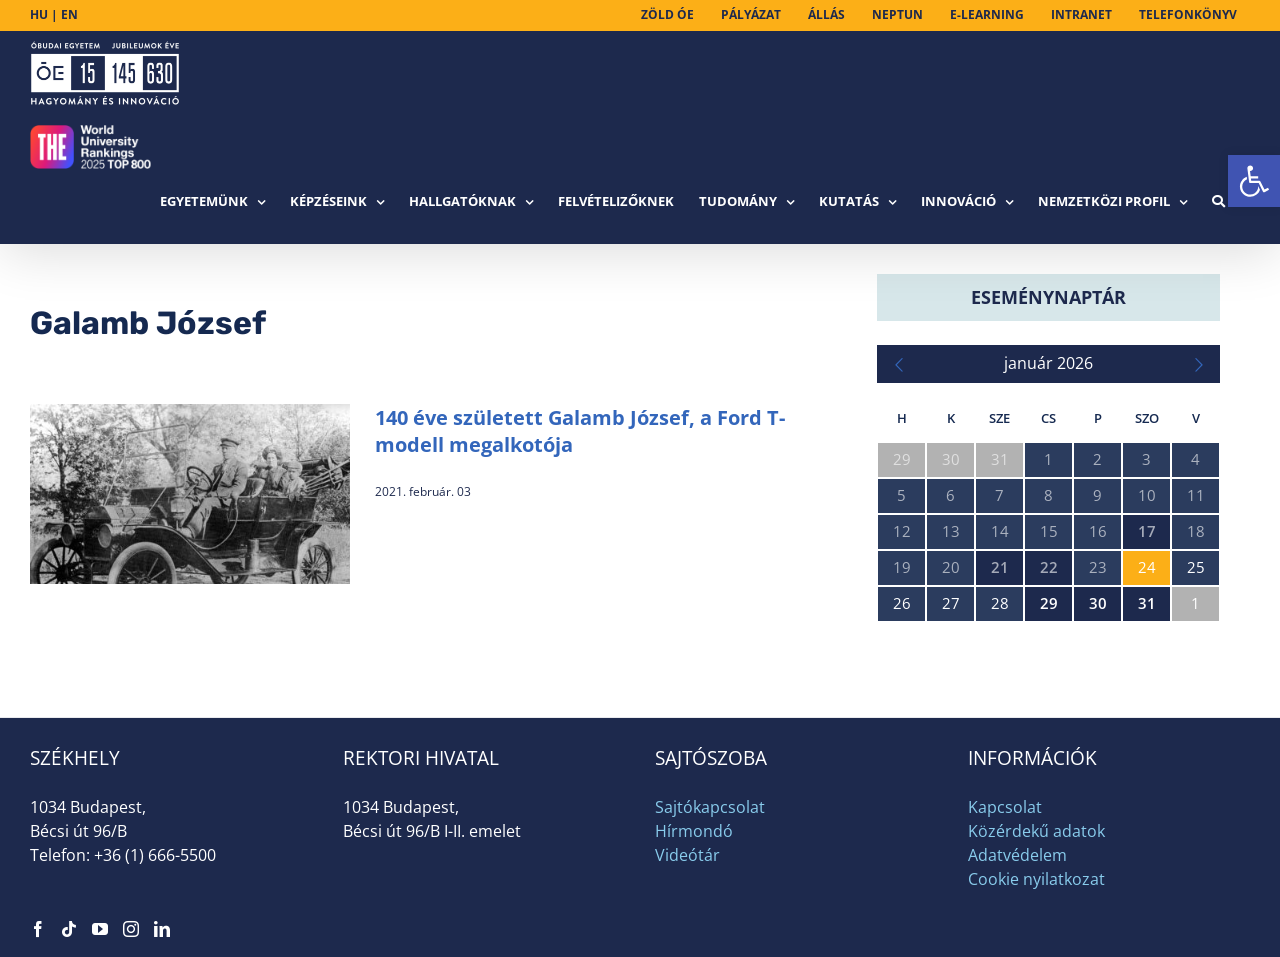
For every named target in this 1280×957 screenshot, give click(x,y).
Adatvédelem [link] (1017, 855)
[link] (1254, 181)
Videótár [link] (687, 855)
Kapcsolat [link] (1005, 807)
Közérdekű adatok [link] (1036, 831)
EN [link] (69, 14)
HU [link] (39, 14)
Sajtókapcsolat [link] (710, 807)
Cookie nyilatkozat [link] (1036, 879)
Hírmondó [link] (694, 831)
